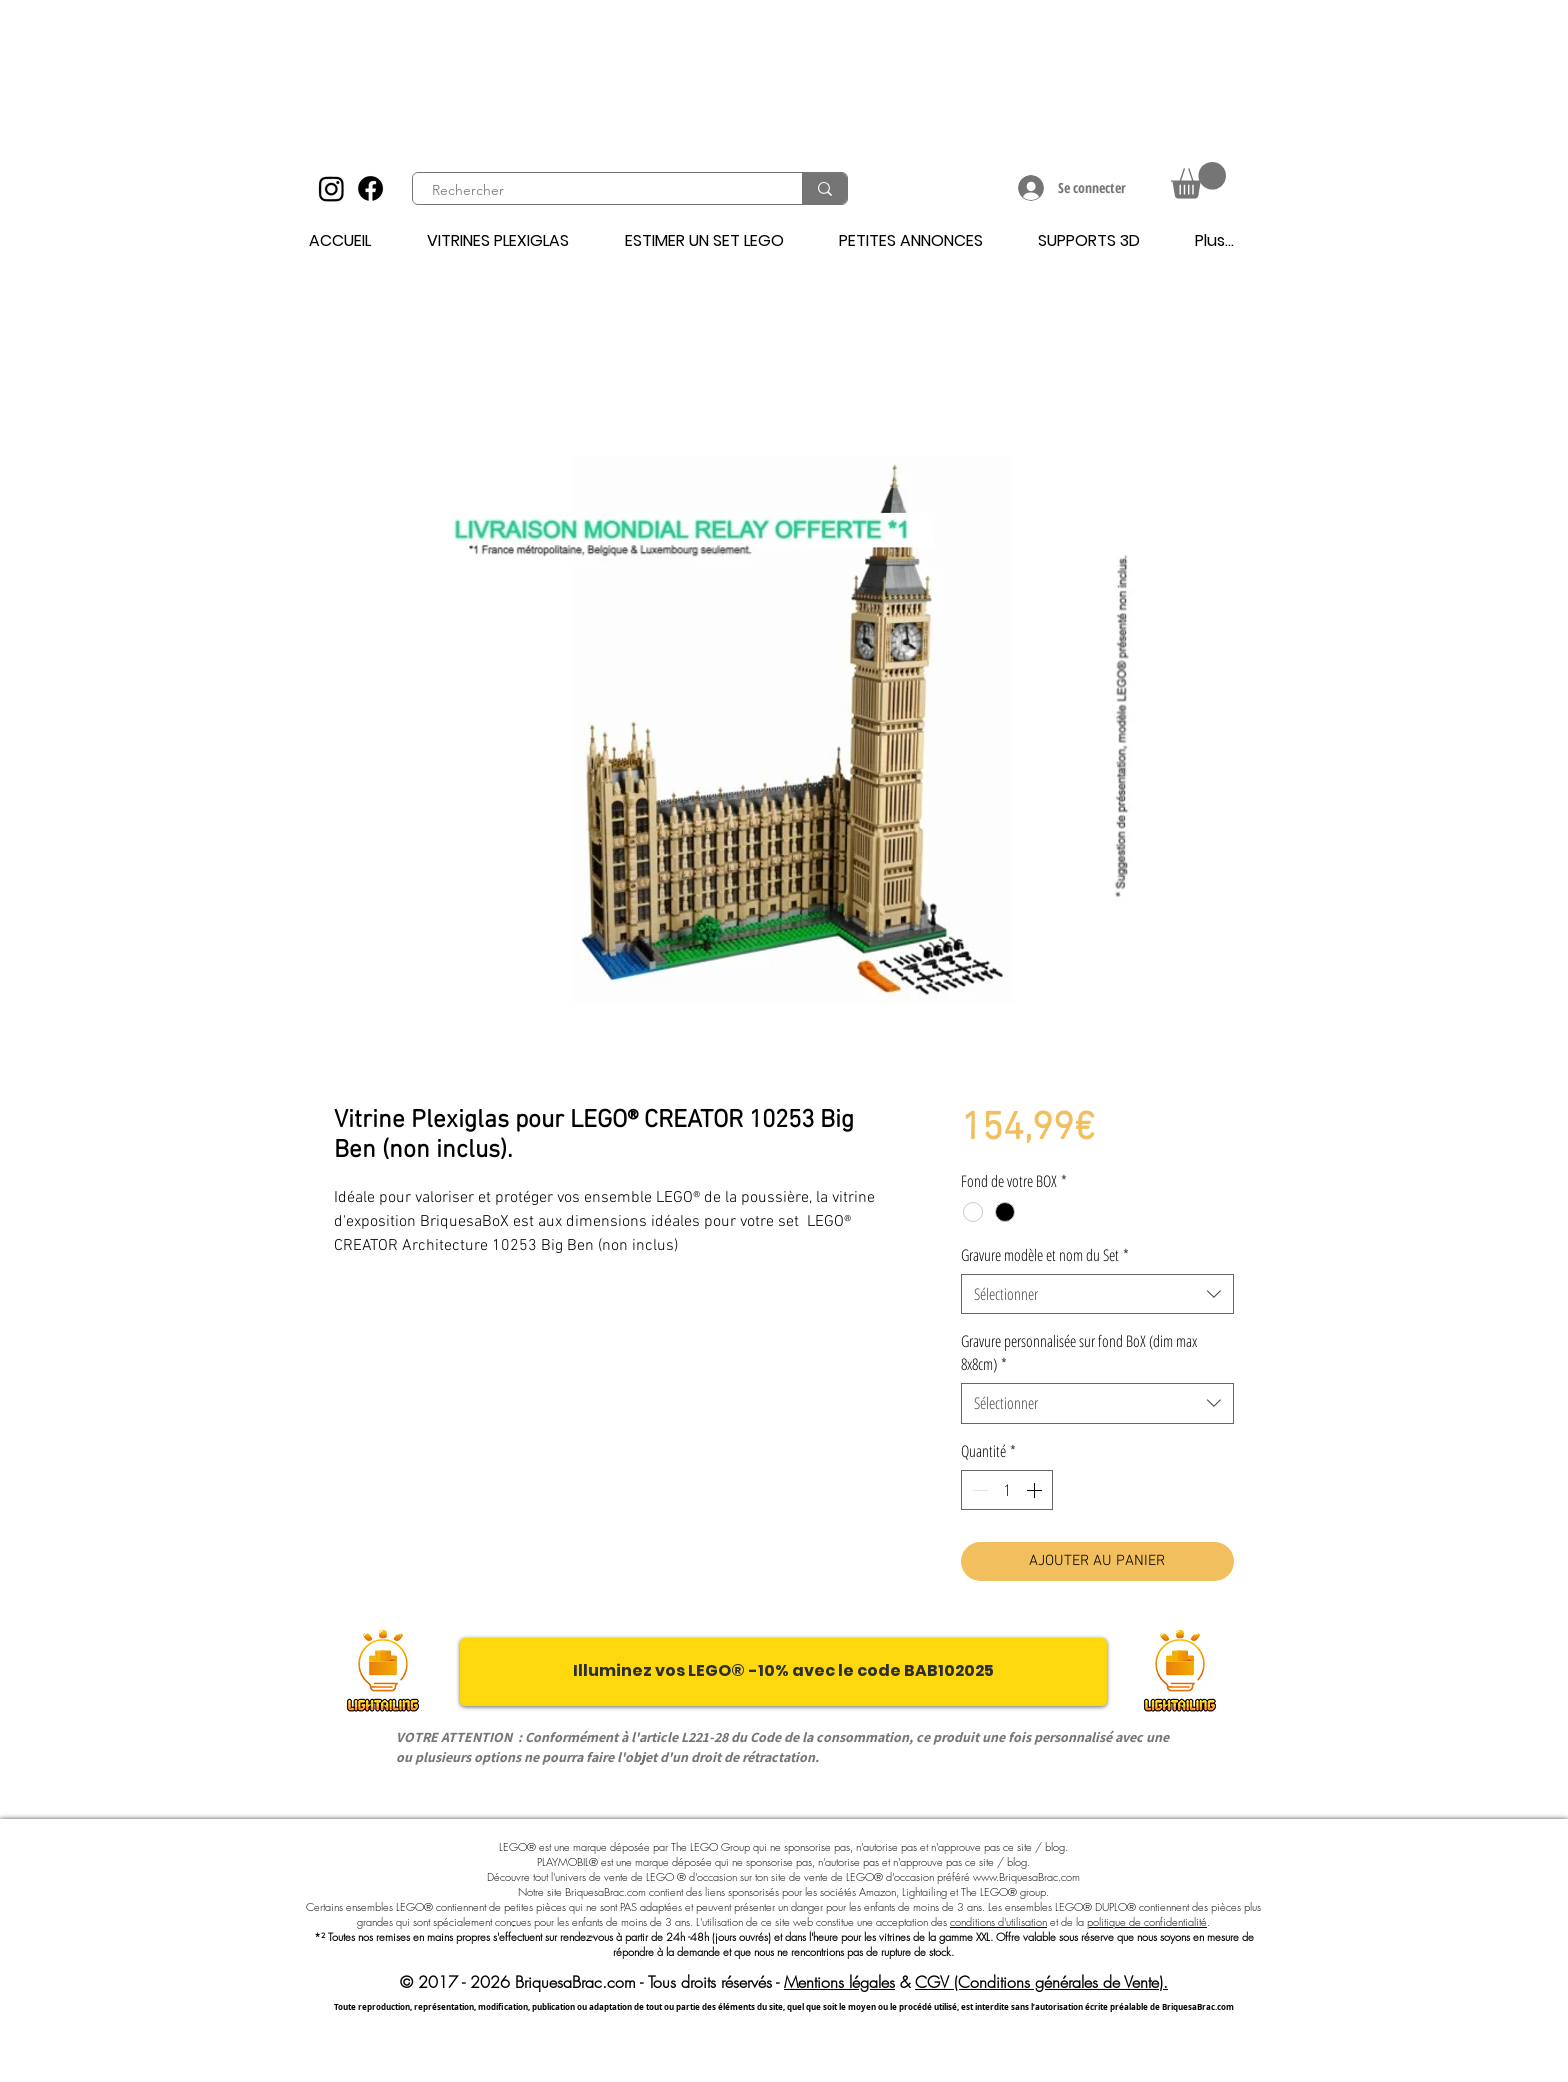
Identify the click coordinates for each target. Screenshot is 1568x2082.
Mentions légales (839, 1982)
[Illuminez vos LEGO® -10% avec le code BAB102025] (783, 1672)
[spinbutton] (1007, 1490)
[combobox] (1097, 1294)
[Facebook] (370, 188)
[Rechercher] (596, 191)
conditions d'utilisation (998, 1921)
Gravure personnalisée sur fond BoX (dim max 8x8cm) (1079, 1352)
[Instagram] (331, 188)
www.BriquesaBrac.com (1026, 1876)
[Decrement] (978, 1490)
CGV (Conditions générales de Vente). (1041, 1982)
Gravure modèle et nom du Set (1045, 1255)
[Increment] (1036, 1490)
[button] (1198, 180)
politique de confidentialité (1147, 1921)
